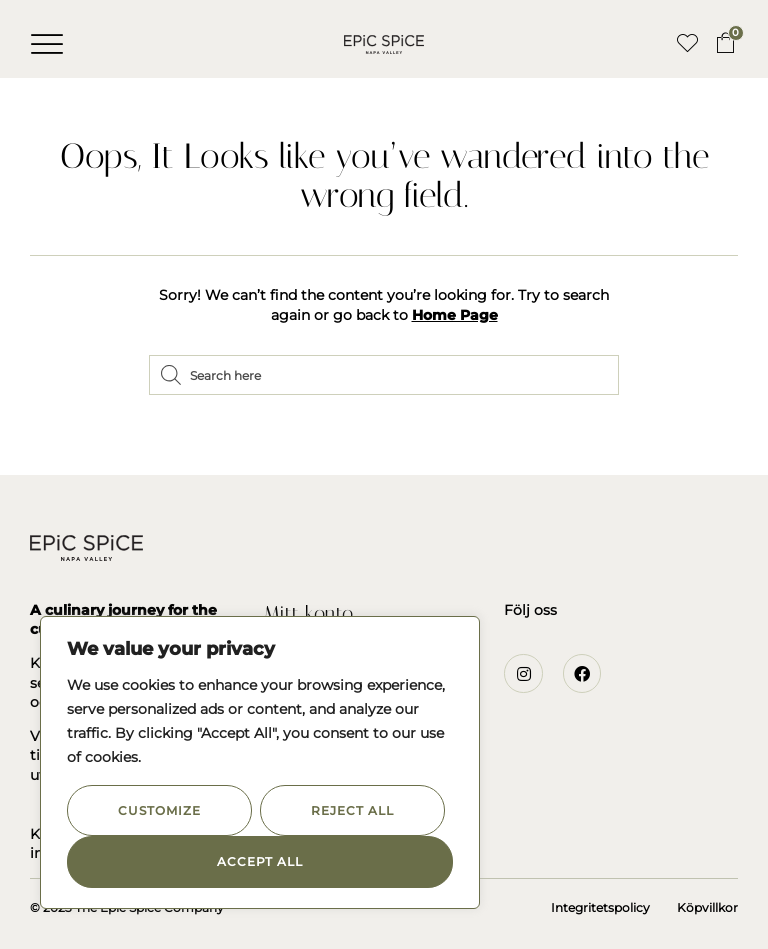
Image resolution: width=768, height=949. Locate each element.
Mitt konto (308, 613)
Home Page (455, 315)
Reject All (352, 810)
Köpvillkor (707, 907)
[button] (47, 44)
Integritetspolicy (600, 907)
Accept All (260, 861)
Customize (159, 810)
